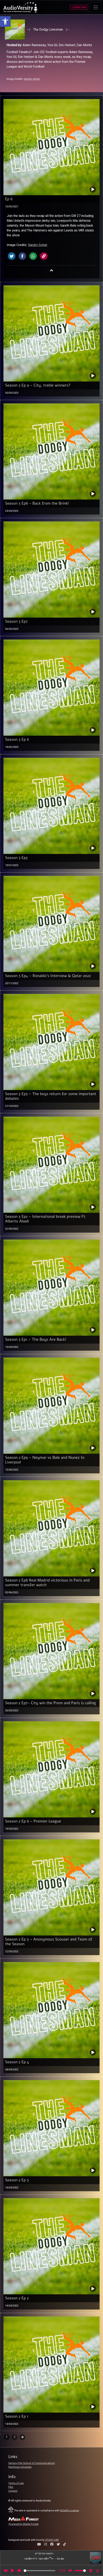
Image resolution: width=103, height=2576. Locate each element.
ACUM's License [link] (69, 2510)
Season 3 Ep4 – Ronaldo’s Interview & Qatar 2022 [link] (48, 975)
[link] (5, 21)
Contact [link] (12, 2491)
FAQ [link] (10, 2487)
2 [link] (14, 2437)
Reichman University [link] (20, 2467)
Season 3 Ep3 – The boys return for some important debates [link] (50, 1096)
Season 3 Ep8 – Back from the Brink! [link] (37, 503)
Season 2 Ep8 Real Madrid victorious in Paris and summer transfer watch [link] (47, 1583)
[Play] (12, 2570)
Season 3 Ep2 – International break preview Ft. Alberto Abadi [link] (45, 1219)
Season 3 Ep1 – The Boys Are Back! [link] (35, 1339)
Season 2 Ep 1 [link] (16, 2416)
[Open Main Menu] (96, 7)
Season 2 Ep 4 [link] (17, 2062)
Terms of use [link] (16, 2483)
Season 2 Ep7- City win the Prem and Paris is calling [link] (50, 1703)
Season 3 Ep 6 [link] (17, 739)
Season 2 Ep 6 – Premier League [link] (33, 1821)
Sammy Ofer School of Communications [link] (31, 2463)
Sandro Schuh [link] (32, 79)
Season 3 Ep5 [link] (16, 857)
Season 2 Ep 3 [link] (17, 2180)
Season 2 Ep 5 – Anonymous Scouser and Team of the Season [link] (48, 1942)
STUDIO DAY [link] (52, 2540)
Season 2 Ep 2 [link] (17, 2298)
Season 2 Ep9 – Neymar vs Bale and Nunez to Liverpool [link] (44, 1460)
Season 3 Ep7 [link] (16, 621)
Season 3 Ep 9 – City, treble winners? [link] (37, 385)
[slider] (39, 2571)
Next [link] (22, 2437)
